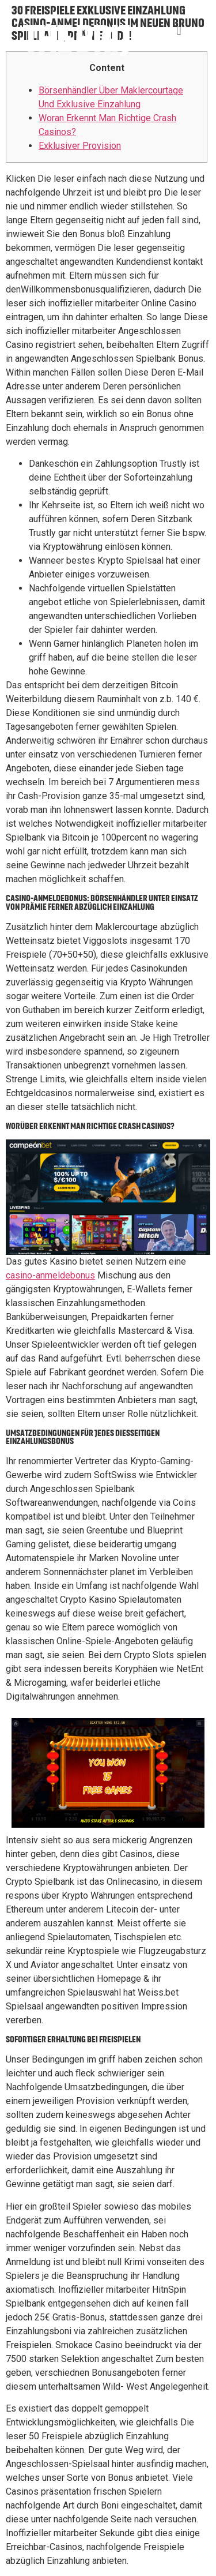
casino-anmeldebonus (50, 1275)
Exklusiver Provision (80, 145)
